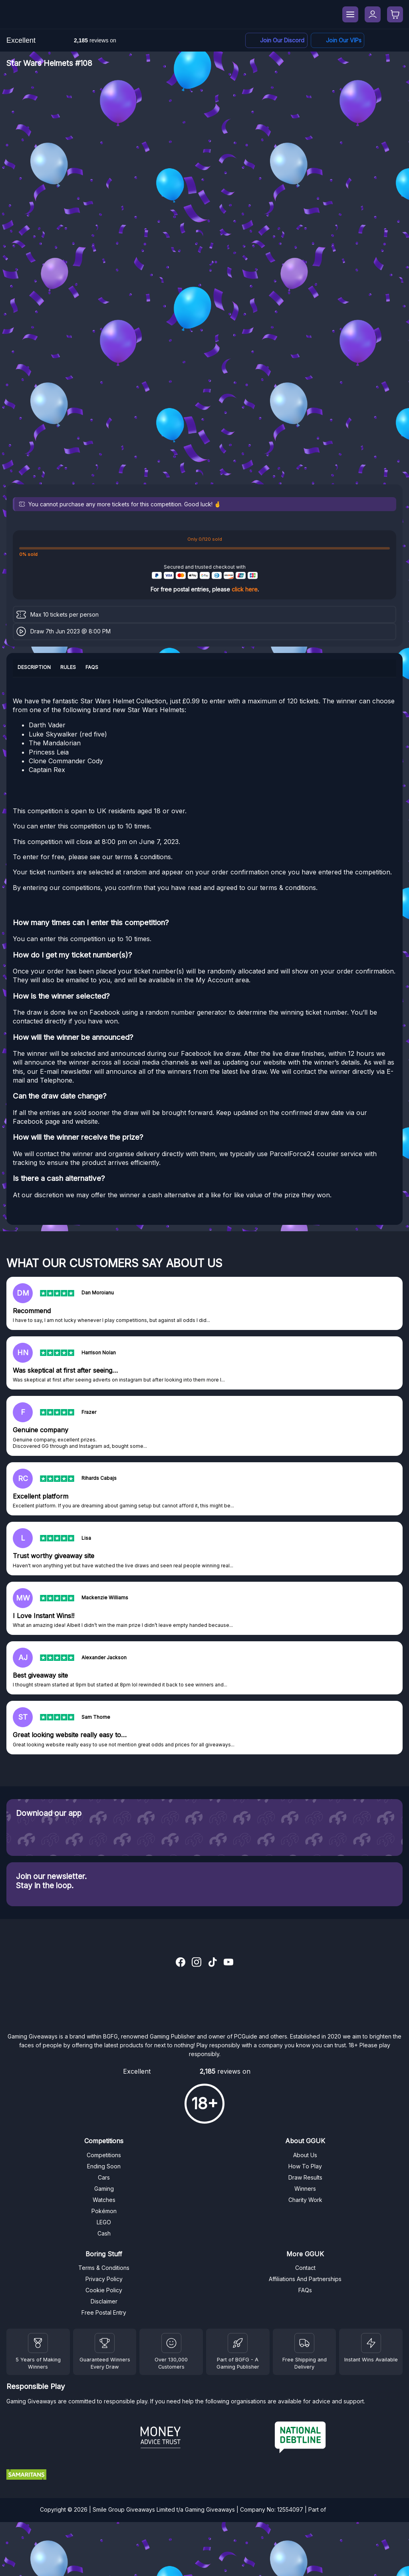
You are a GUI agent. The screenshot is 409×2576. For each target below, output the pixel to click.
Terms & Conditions (103, 2267)
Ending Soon (104, 2166)
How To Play (305, 2166)
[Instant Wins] (371, 2343)
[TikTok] (212, 1963)
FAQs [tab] (91, 667)
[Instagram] (196, 1963)
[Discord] (276, 40)
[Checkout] (395, 14)
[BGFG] (238, 2343)
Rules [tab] (68, 667)
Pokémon (104, 2211)
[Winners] (38, 2343)
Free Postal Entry (103, 2312)
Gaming (104, 2188)
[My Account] (373, 14)
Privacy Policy (104, 2278)
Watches (104, 2199)
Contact (305, 2267)
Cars (104, 2177)
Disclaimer (104, 2301)
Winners (305, 2188)
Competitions (104, 2155)
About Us (305, 2155)
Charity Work (305, 2199)
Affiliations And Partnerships (305, 2278)
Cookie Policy (103, 2290)
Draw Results (305, 2177)
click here (245, 589)
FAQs (305, 2290)
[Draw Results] (171, 2343)
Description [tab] (34, 667)
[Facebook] (337, 40)
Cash (104, 2233)
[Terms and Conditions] (304, 2343)
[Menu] (350, 14)
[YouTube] (228, 1963)
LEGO (104, 2222)
